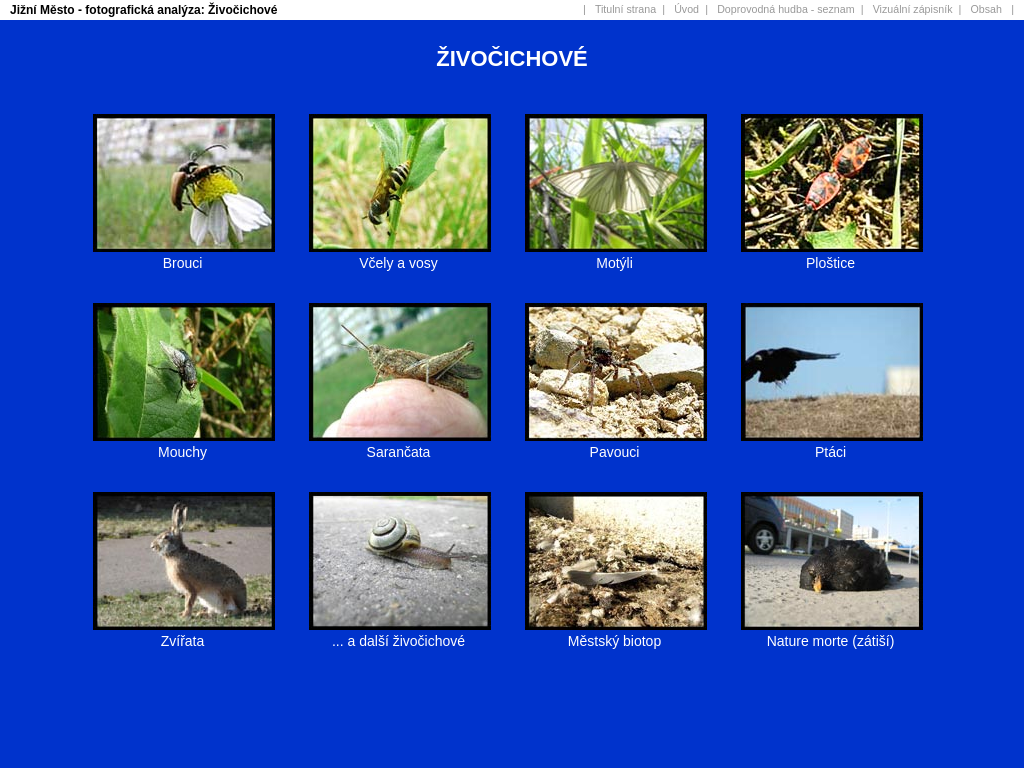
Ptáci (832, 443)
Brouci (184, 254)
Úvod (686, 9)
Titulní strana (625, 9)
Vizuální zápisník (913, 9)
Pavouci (616, 443)
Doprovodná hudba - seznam (785, 9)
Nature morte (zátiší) (832, 632)
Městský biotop (616, 632)
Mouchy (184, 443)
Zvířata (184, 632)
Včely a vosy (400, 254)
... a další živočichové (400, 632)
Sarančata (400, 443)
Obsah (986, 9)
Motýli (616, 254)
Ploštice (832, 254)
